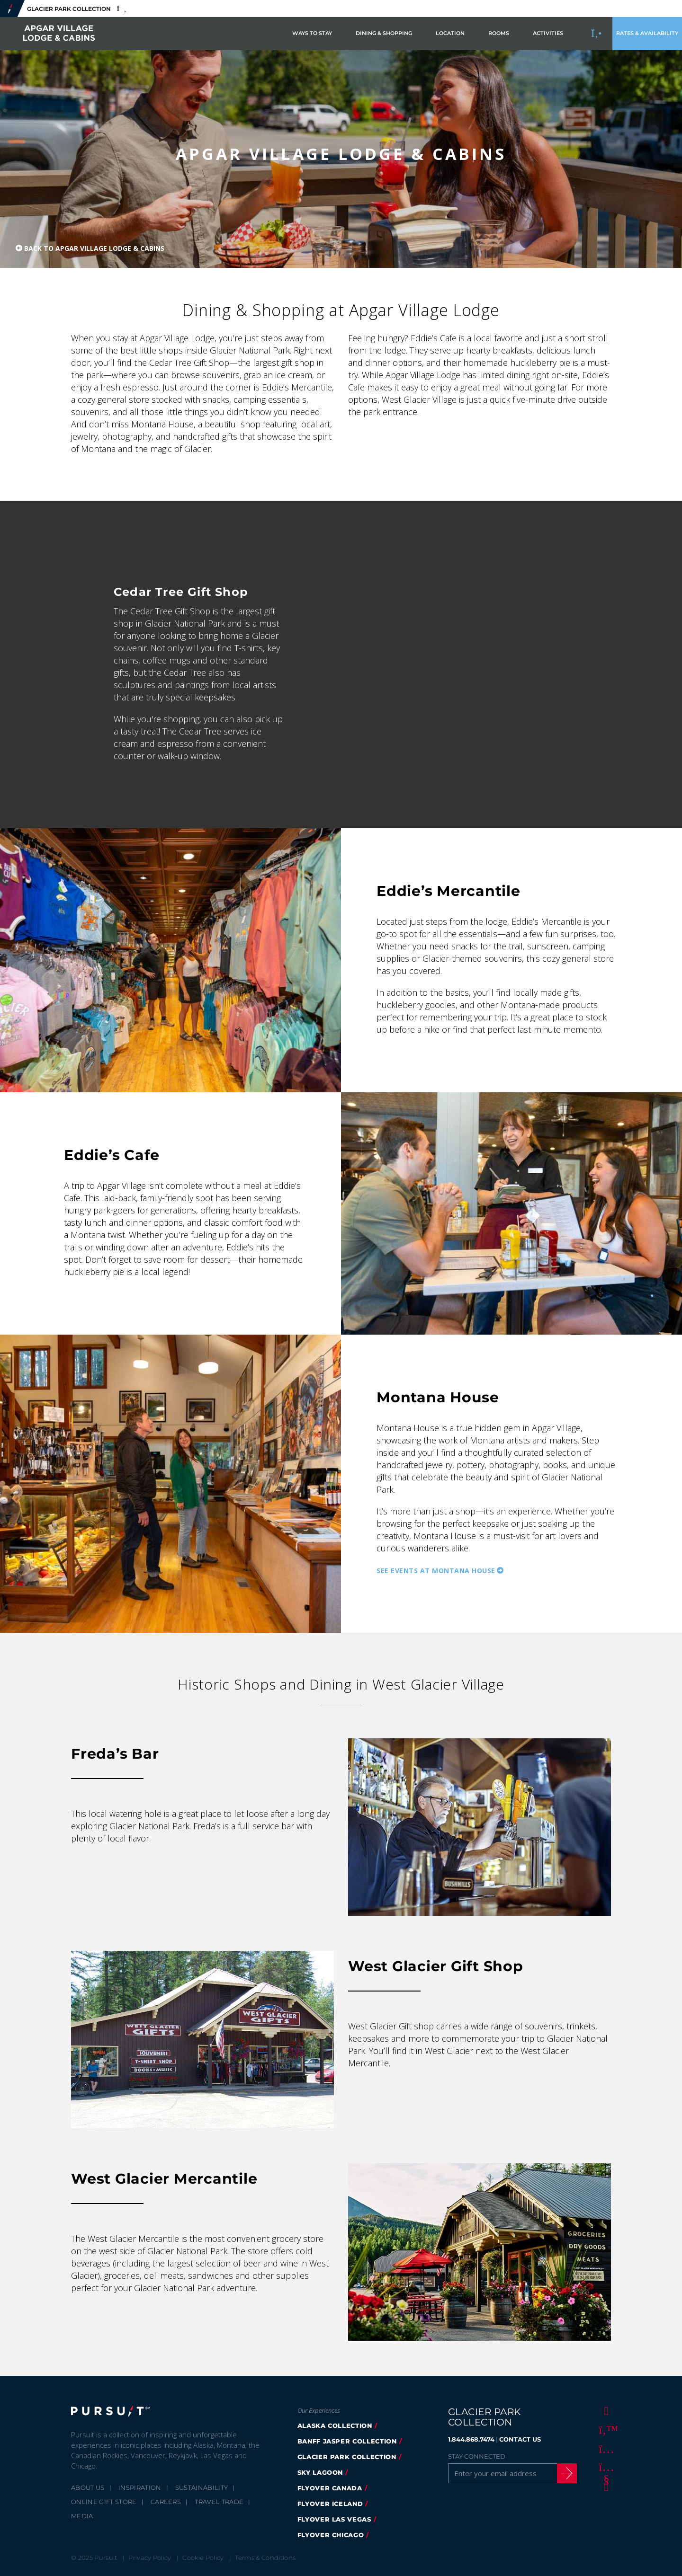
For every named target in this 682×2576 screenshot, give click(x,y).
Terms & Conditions (265, 2557)
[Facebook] (605, 2410)
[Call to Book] (597, 33)
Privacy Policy (149, 2557)
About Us (88, 2487)
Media (82, 2516)
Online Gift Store (104, 2501)
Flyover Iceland (330, 2503)
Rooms (498, 33)
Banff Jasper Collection (347, 2441)
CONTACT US (520, 2439)
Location (450, 33)
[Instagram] (605, 2448)
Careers (166, 2501)
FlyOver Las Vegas (334, 2519)
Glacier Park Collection (346, 2457)
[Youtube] (605, 2467)
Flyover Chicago (330, 2535)
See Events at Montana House (436, 1570)
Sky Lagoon (320, 2472)
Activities (548, 33)
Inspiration (140, 2487)
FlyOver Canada (329, 2488)
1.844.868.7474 (471, 2439)
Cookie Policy (203, 2557)
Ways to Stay (312, 33)
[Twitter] (605, 2429)
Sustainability (201, 2487)
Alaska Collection (334, 2425)
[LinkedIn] (605, 2486)
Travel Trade (219, 2501)
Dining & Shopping (384, 33)
